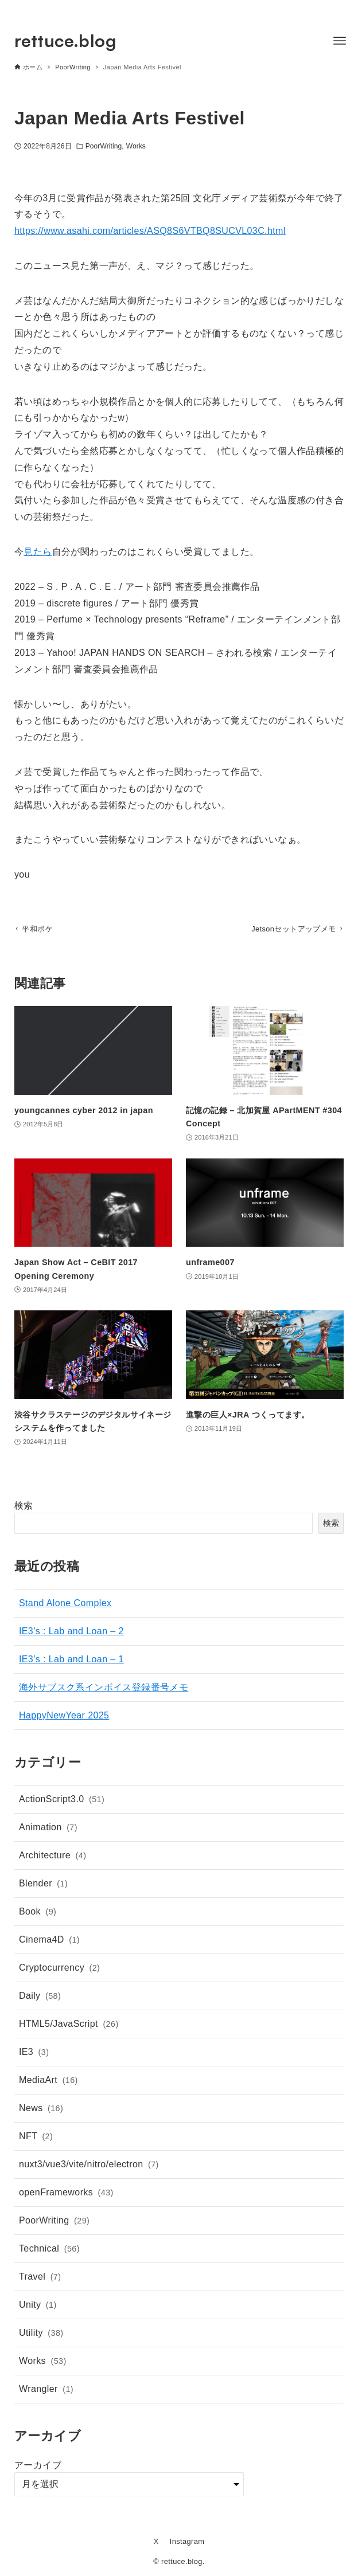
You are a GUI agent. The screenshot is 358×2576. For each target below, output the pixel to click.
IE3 (34, 2055)
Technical (49, 2251)
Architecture (52, 1858)
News (41, 2111)
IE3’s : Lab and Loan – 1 (71, 1661)
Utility (41, 2336)
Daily (40, 1998)
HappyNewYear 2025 (64, 1717)
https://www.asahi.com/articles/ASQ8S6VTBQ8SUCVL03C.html (150, 231)
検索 (23, 1508)
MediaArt (48, 2083)
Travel (40, 2279)
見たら (38, 552)
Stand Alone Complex (65, 1605)
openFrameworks (66, 2195)
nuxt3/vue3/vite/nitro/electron (89, 2167)
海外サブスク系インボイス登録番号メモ (103, 1689)
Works (136, 146)
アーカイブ (37, 2467)
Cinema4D (49, 1942)
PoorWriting (103, 146)
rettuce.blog (65, 40)
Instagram (187, 2541)
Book (37, 1914)
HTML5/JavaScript (69, 2027)
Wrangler (46, 2392)
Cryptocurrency (59, 1970)
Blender (43, 1886)
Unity (38, 2307)
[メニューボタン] (339, 40)
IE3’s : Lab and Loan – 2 (71, 1633)
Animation (48, 1830)
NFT (36, 2139)
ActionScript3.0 (61, 1802)
